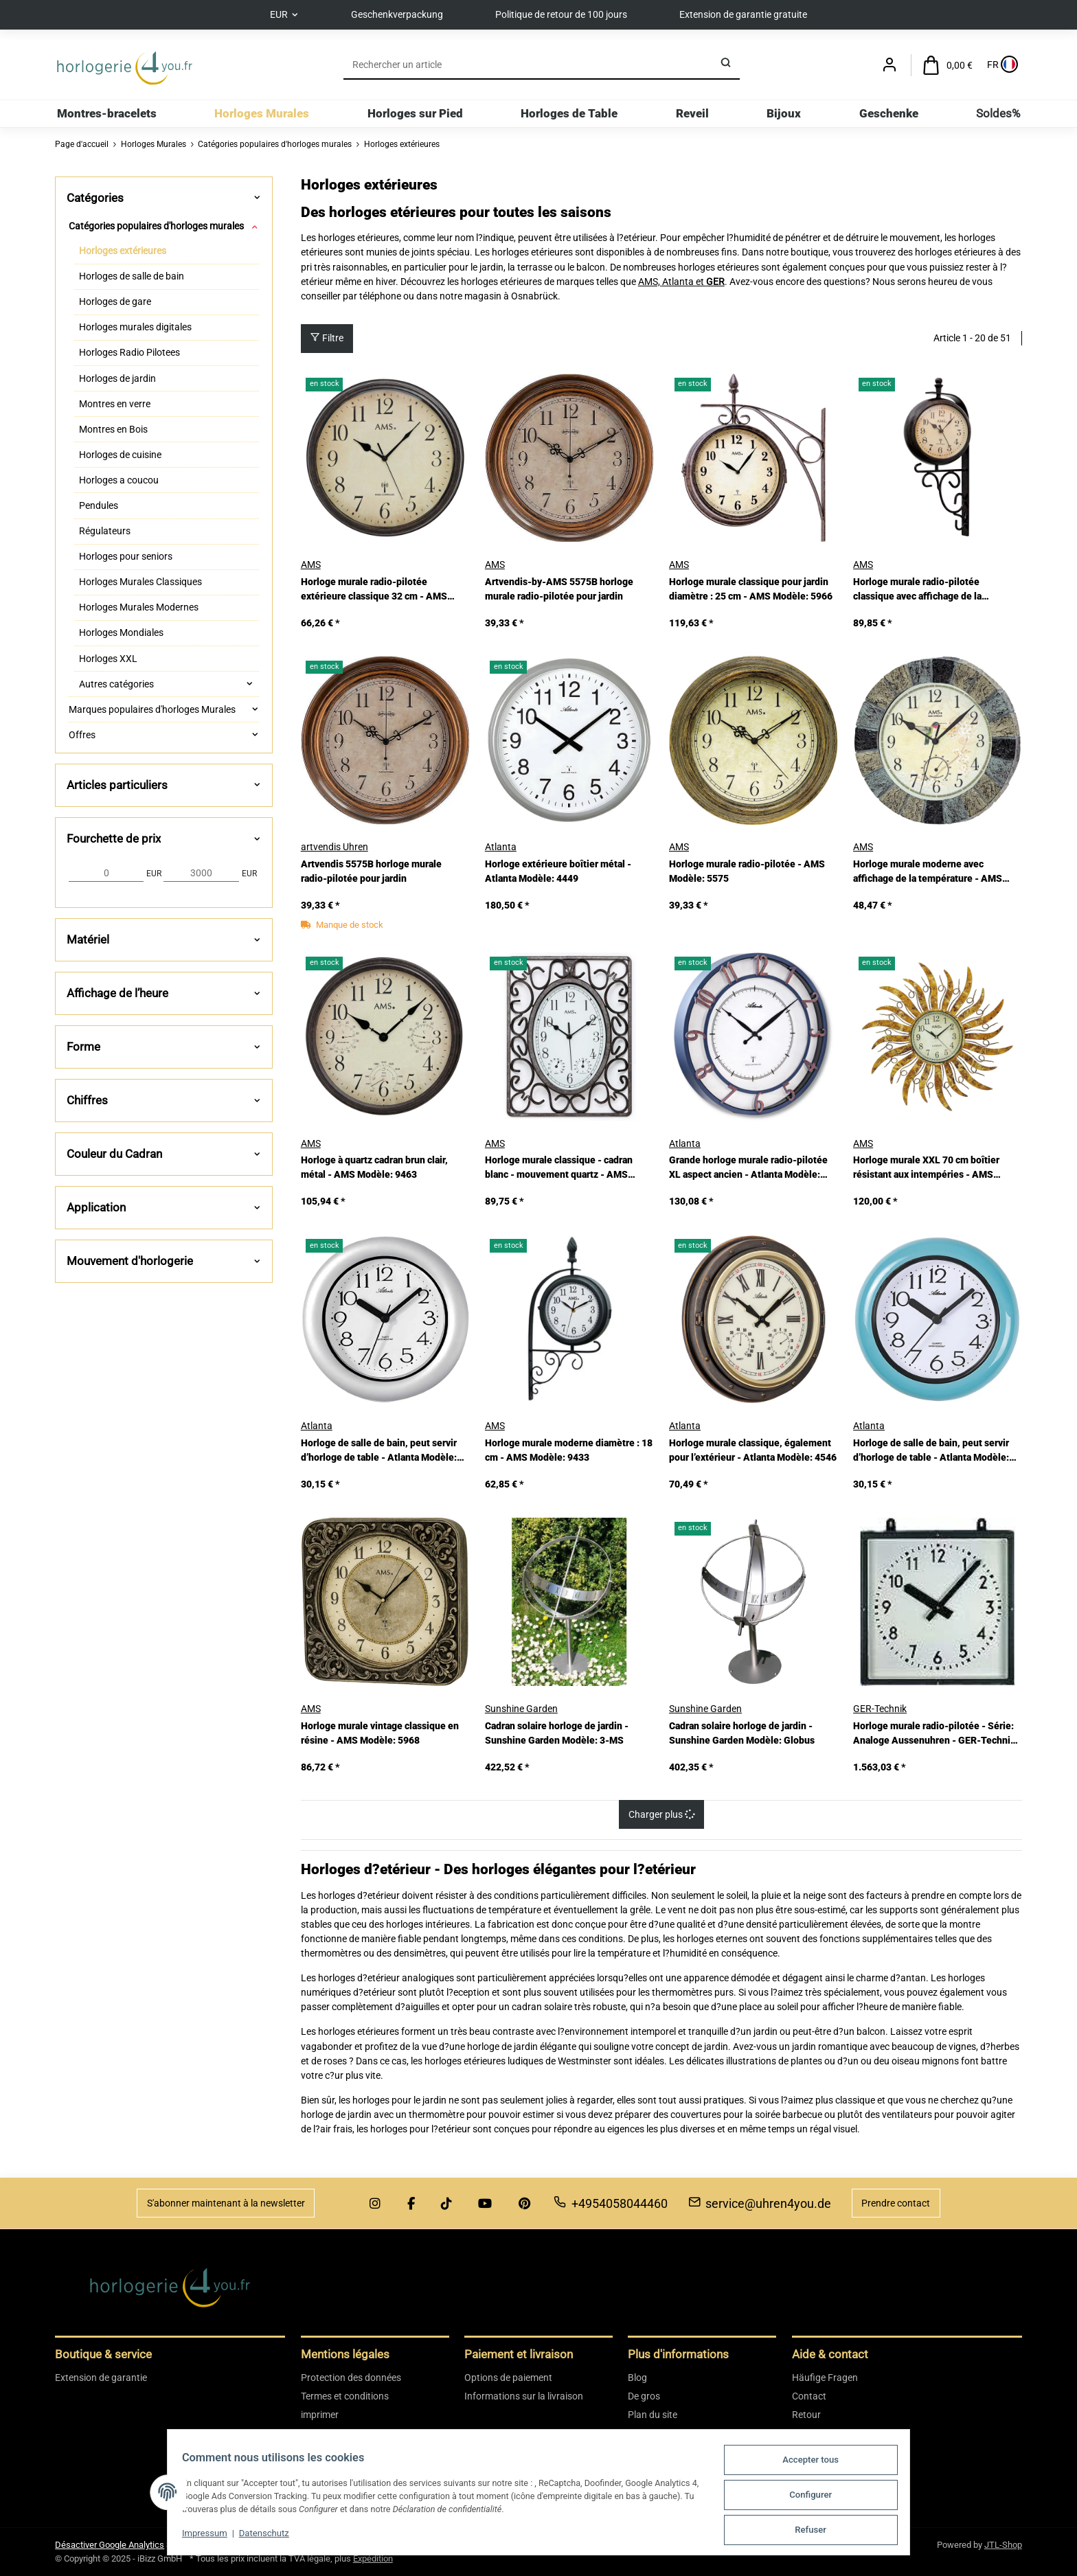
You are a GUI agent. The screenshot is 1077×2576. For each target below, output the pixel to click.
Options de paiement (508, 2377)
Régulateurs (105, 530)
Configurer (819, 2497)
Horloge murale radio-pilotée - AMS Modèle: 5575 (747, 872)
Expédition (373, 2558)
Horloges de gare (115, 302)
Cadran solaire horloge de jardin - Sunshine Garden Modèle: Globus (742, 1733)
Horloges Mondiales (121, 633)
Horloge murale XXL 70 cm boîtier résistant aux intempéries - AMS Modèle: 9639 (926, 1169)
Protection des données (351, 2377)
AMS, (650, 281)
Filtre (326, 338)
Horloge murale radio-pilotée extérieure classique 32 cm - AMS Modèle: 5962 (374, 590)
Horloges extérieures (122, 250)
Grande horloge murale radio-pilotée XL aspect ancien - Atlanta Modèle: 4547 (748, 1169)
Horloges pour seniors (125, 556)
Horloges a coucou (119, 480)
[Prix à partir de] (106, 873)
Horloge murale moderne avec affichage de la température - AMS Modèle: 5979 (927, 873)
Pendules (98, 505)
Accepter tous (819, 2463)
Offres (82, 734)
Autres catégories (116, 684)
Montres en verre (114, 403)
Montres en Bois (113, 429)
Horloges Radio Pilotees (129, 352)
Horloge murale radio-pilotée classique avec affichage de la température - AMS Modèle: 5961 (926, 590)
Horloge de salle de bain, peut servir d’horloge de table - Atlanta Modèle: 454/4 (379, 1451)
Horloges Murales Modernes (139, 607)
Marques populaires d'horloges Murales (152, 709)
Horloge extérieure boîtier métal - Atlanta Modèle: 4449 (558, 872)
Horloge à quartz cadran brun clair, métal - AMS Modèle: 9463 (374, 1168)
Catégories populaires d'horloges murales (156, 225)
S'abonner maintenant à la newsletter (226, 2203)
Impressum (196, 2536)
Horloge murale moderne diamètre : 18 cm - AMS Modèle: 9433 (569, 1450)
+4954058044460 (611, 2203)
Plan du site (652, 2414)
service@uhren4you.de (760, 2203)
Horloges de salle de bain (131, 276)
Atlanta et (684, 281)
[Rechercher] (527, 65)
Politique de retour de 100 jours (563, 14)
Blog (637, 2377)
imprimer (320, 2414)
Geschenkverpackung (395, 14)
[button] (889, 65)
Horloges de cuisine (120, 454)
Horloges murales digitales (135, 327)
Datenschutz (256, 2536)
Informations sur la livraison (523, 2396)
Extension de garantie (101, 2377)
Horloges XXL (108, 658)
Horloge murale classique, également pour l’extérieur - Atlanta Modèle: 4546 (753, 1450)
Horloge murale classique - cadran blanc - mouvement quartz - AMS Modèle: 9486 (559, 1169)
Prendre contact (895, 2203)
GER (715, 281)
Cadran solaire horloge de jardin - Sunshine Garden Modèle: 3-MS (556, 1733)
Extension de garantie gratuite (750, 14)
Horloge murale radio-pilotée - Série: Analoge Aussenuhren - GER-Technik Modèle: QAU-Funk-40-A (934, 1734)
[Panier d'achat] (948, 65)
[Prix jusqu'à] (200, 873)
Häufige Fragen (825, 2377)
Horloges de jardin (117, 378)
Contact (809, 2396)
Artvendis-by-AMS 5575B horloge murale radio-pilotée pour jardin (559, 589)
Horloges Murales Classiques (140, 582)
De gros (644, 2396)
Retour (806, 2414)
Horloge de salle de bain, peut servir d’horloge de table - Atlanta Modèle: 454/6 (931, 1451)
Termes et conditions (345, 2396)
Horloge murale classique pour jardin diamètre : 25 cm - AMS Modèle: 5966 (750, 589)
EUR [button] (272, 14)
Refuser (819, 2530)
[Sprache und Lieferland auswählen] (1001, 66)
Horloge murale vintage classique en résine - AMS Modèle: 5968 (380, 1733)
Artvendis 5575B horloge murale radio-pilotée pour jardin (371, 872)
